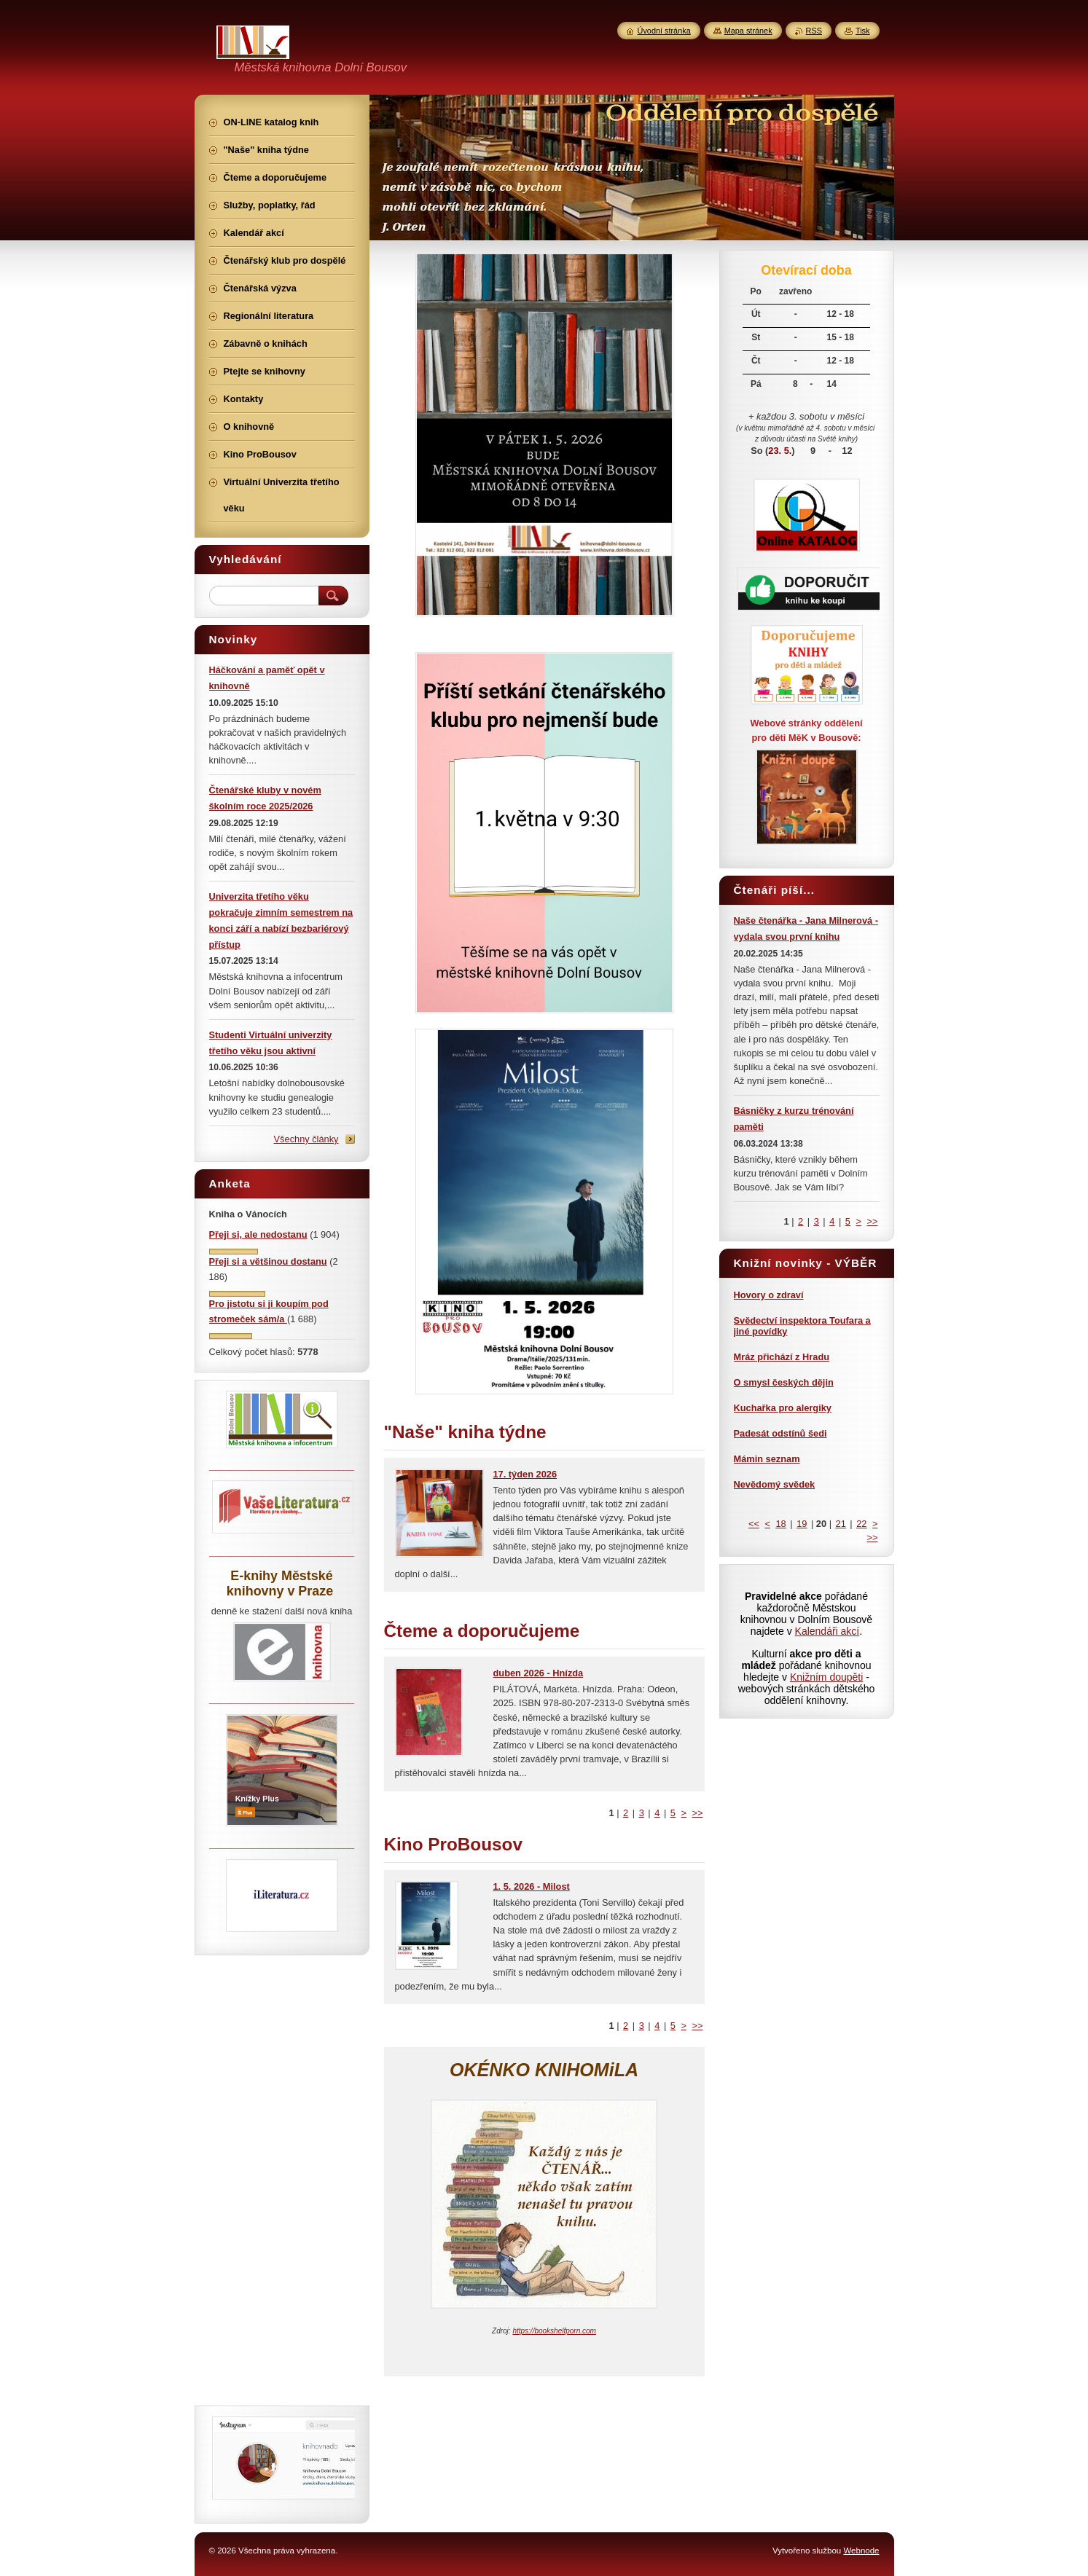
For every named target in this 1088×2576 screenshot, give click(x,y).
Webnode (861, 2550)
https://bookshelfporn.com (554, 2331)
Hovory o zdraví (769, 1294)
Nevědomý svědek (774, 1484)
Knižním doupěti (826, 1677)
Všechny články (306, 1139)
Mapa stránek (748, 30)
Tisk (863, 30)
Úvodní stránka (664, 30)
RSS (814, 30)
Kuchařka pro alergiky (782, 1407)
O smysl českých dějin (784, 1382)
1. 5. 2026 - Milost (531, 1886)
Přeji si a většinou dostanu (268, 1261)
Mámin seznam (767, 1458)
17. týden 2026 (525, 1474)
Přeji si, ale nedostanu (258, 1234)
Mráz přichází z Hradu (782, 1356)
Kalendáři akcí (827, 1631)
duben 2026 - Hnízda (538, 1673)
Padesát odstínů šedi (780, 1433)
